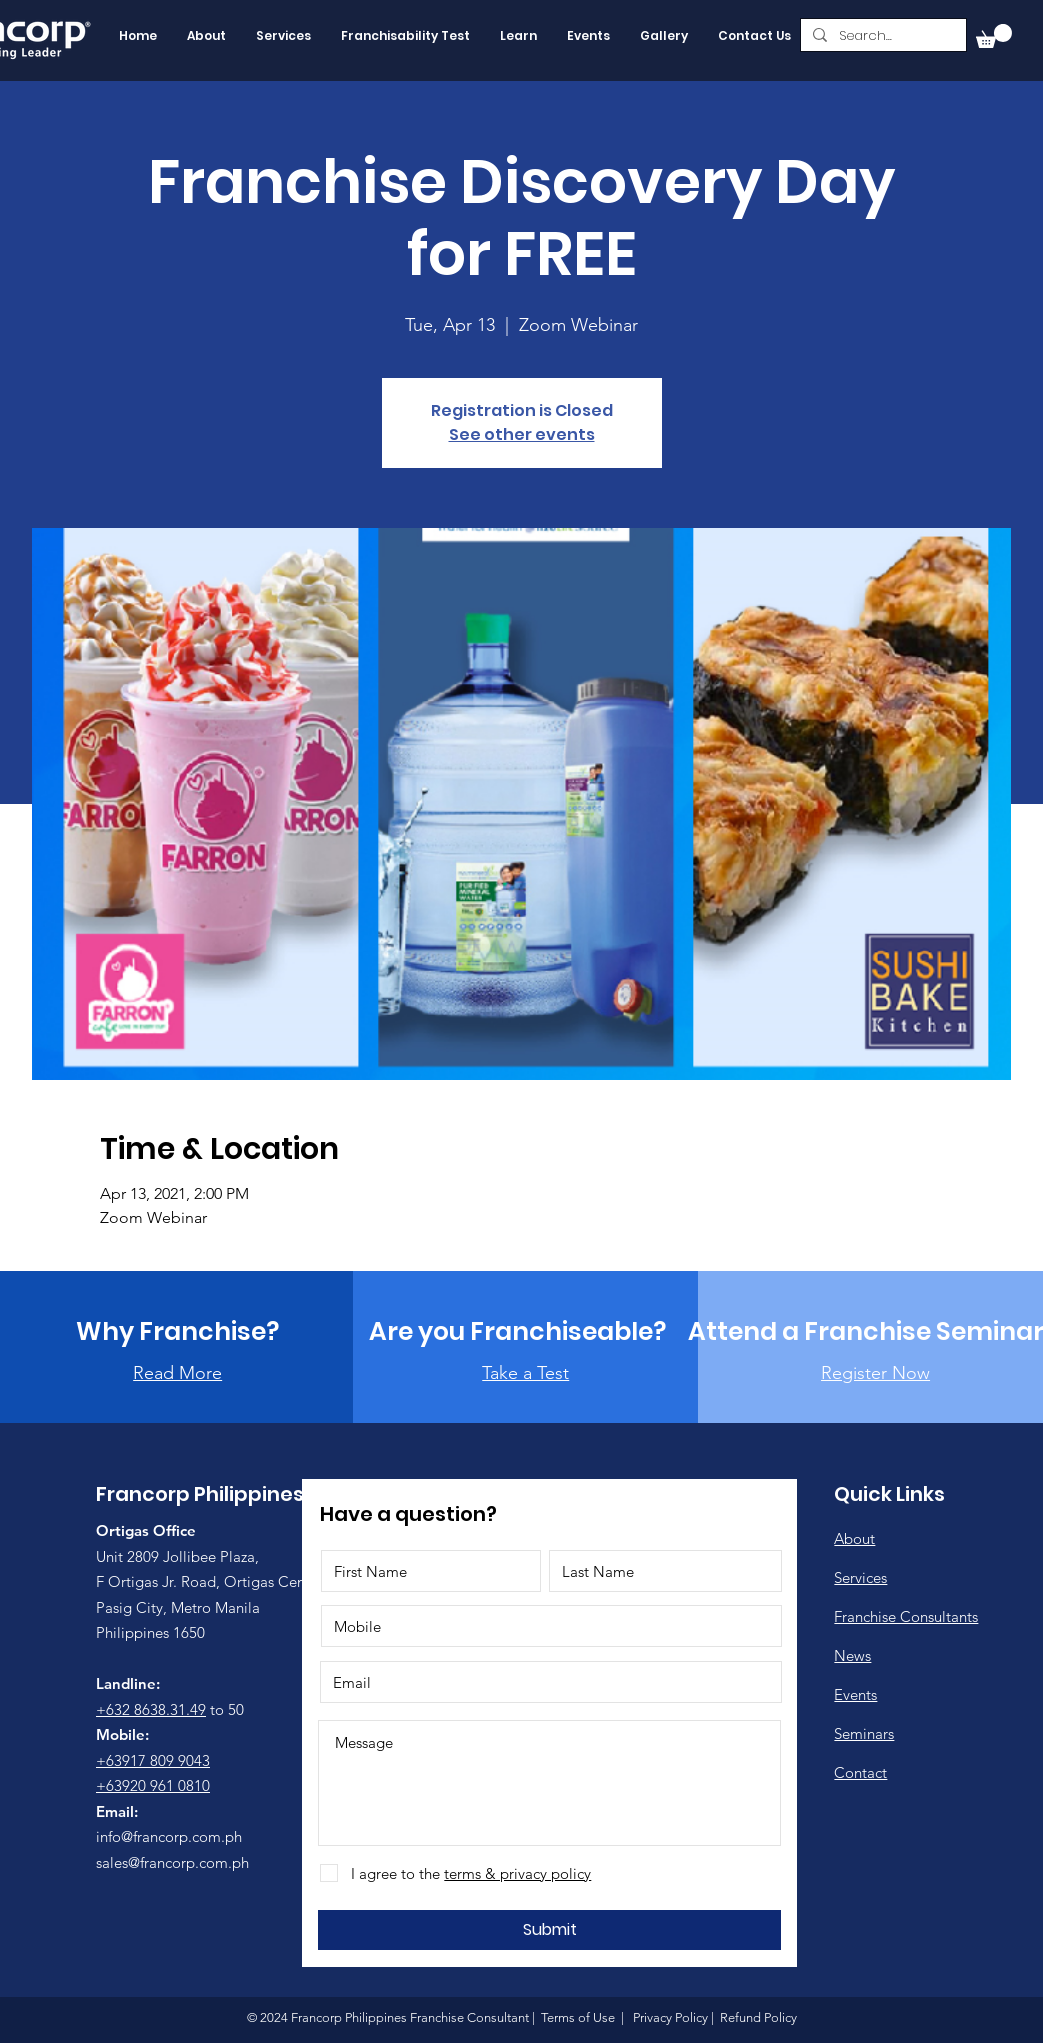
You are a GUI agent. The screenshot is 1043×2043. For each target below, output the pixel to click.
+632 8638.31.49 (151, 1709)
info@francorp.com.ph (169, 1836)
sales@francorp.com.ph (172, 1862)
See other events (522, 434)
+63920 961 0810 (153, 1785)
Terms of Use (578, 2017)
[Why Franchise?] (177, 1331)
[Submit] (549, 1930)
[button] (994, 36)
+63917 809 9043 (153, 1760)
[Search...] (881, 36)
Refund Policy (757, 2017)
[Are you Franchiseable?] (518, 1331)
